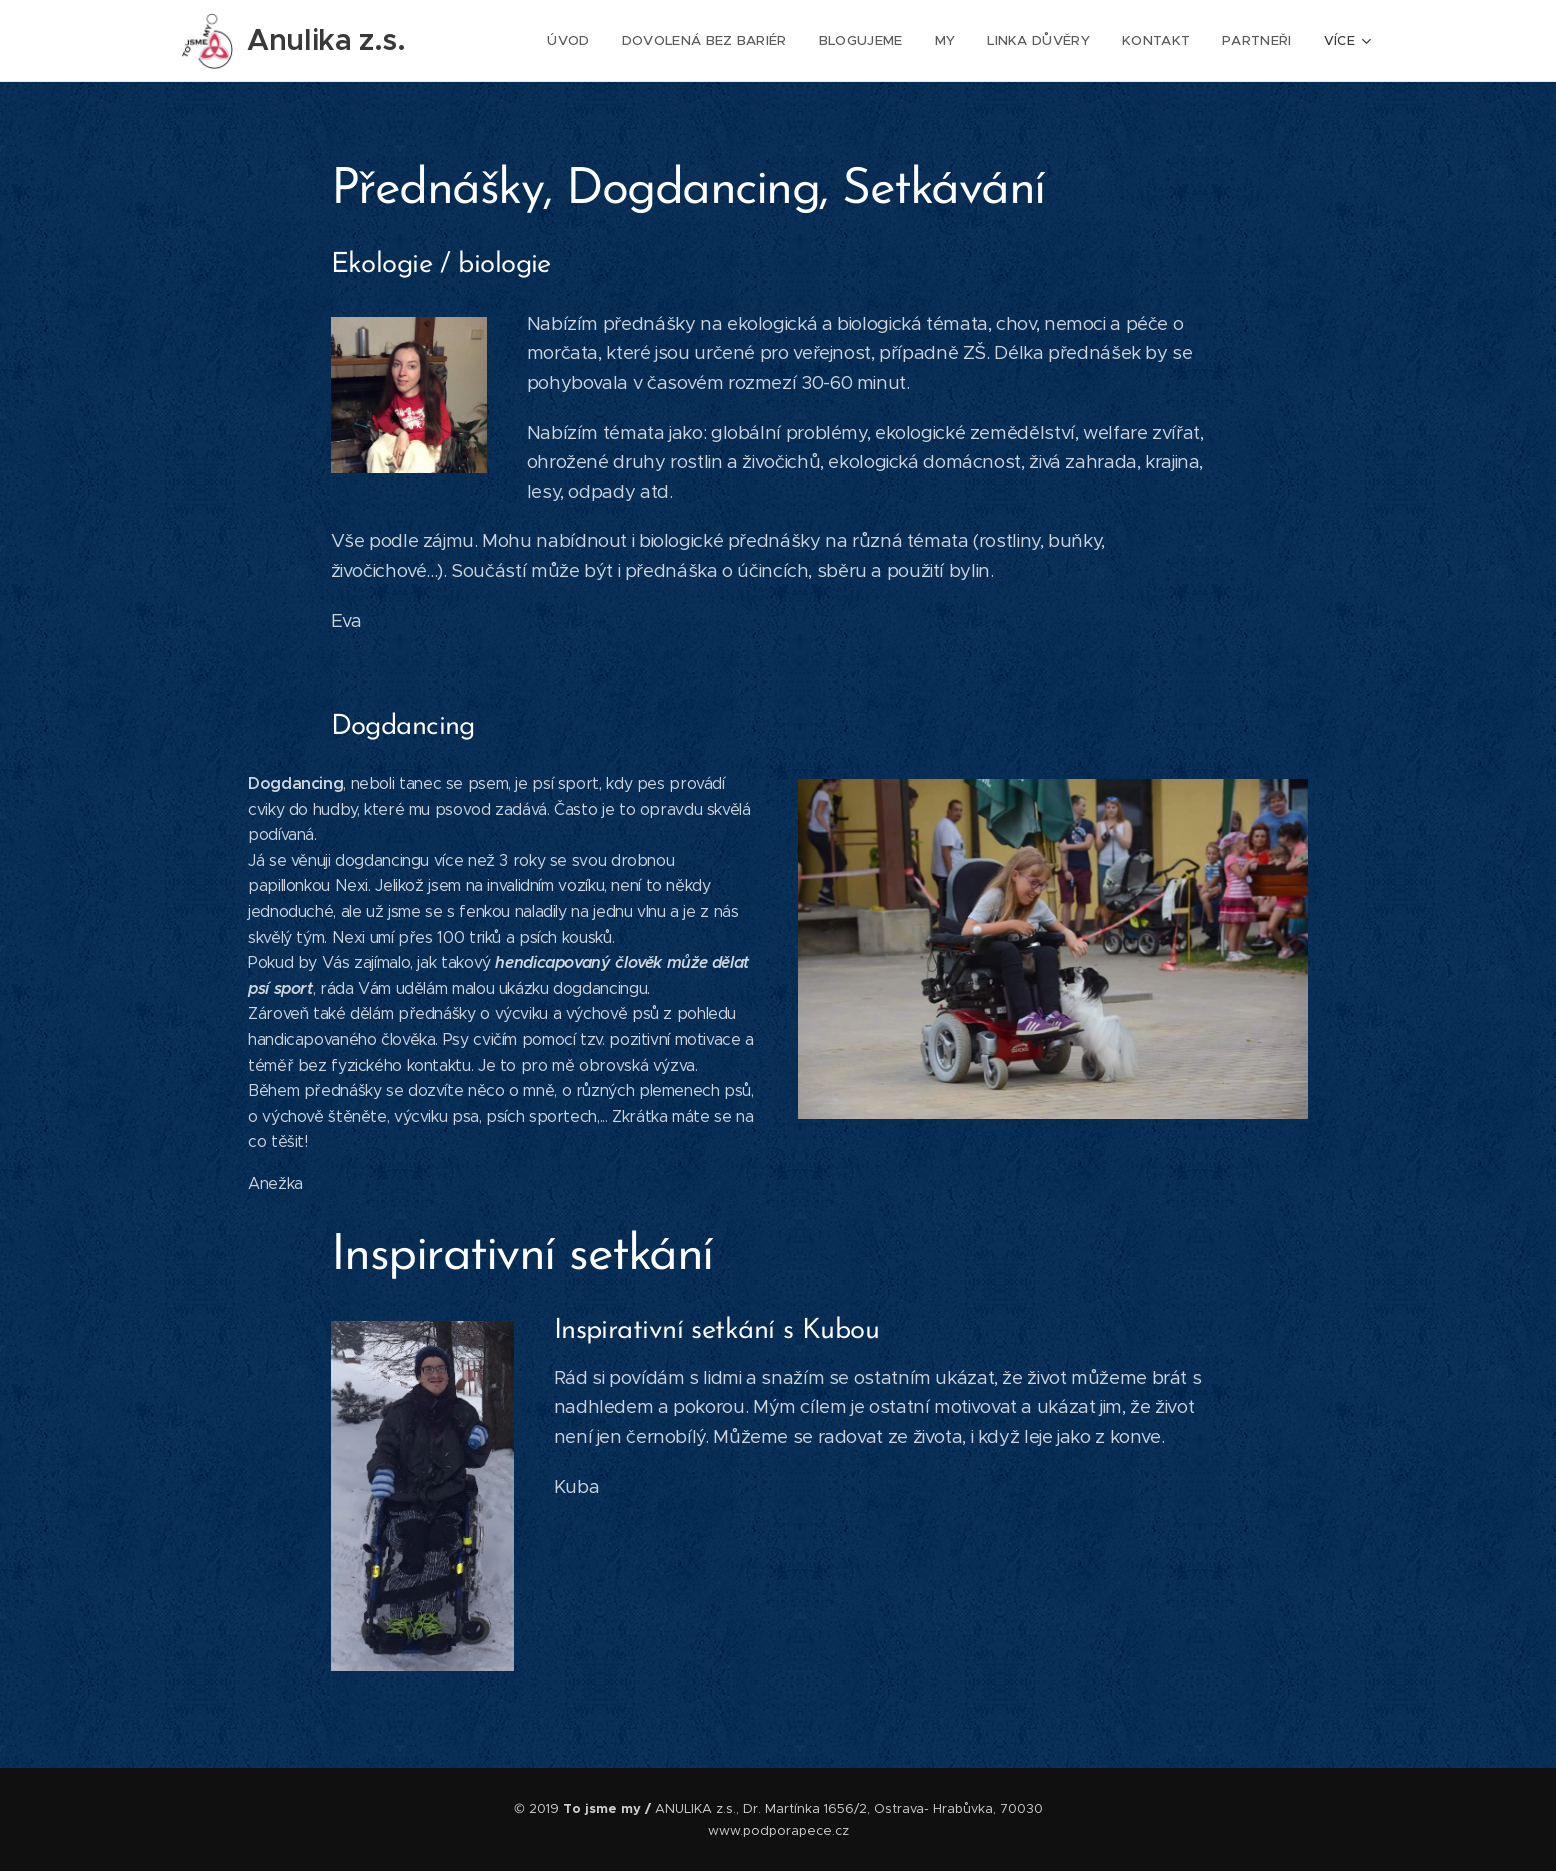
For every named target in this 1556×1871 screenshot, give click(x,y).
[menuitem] (583, 41)
